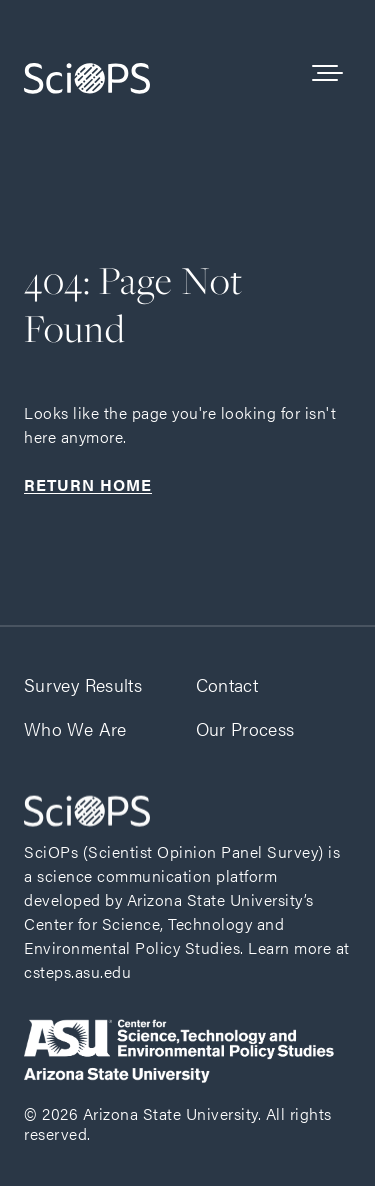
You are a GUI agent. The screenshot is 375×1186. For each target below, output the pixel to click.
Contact (227, 684)
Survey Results (83, 684)
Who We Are (75, 728)
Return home (88, 484)
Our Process (245, 728)
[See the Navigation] (327, 74)
